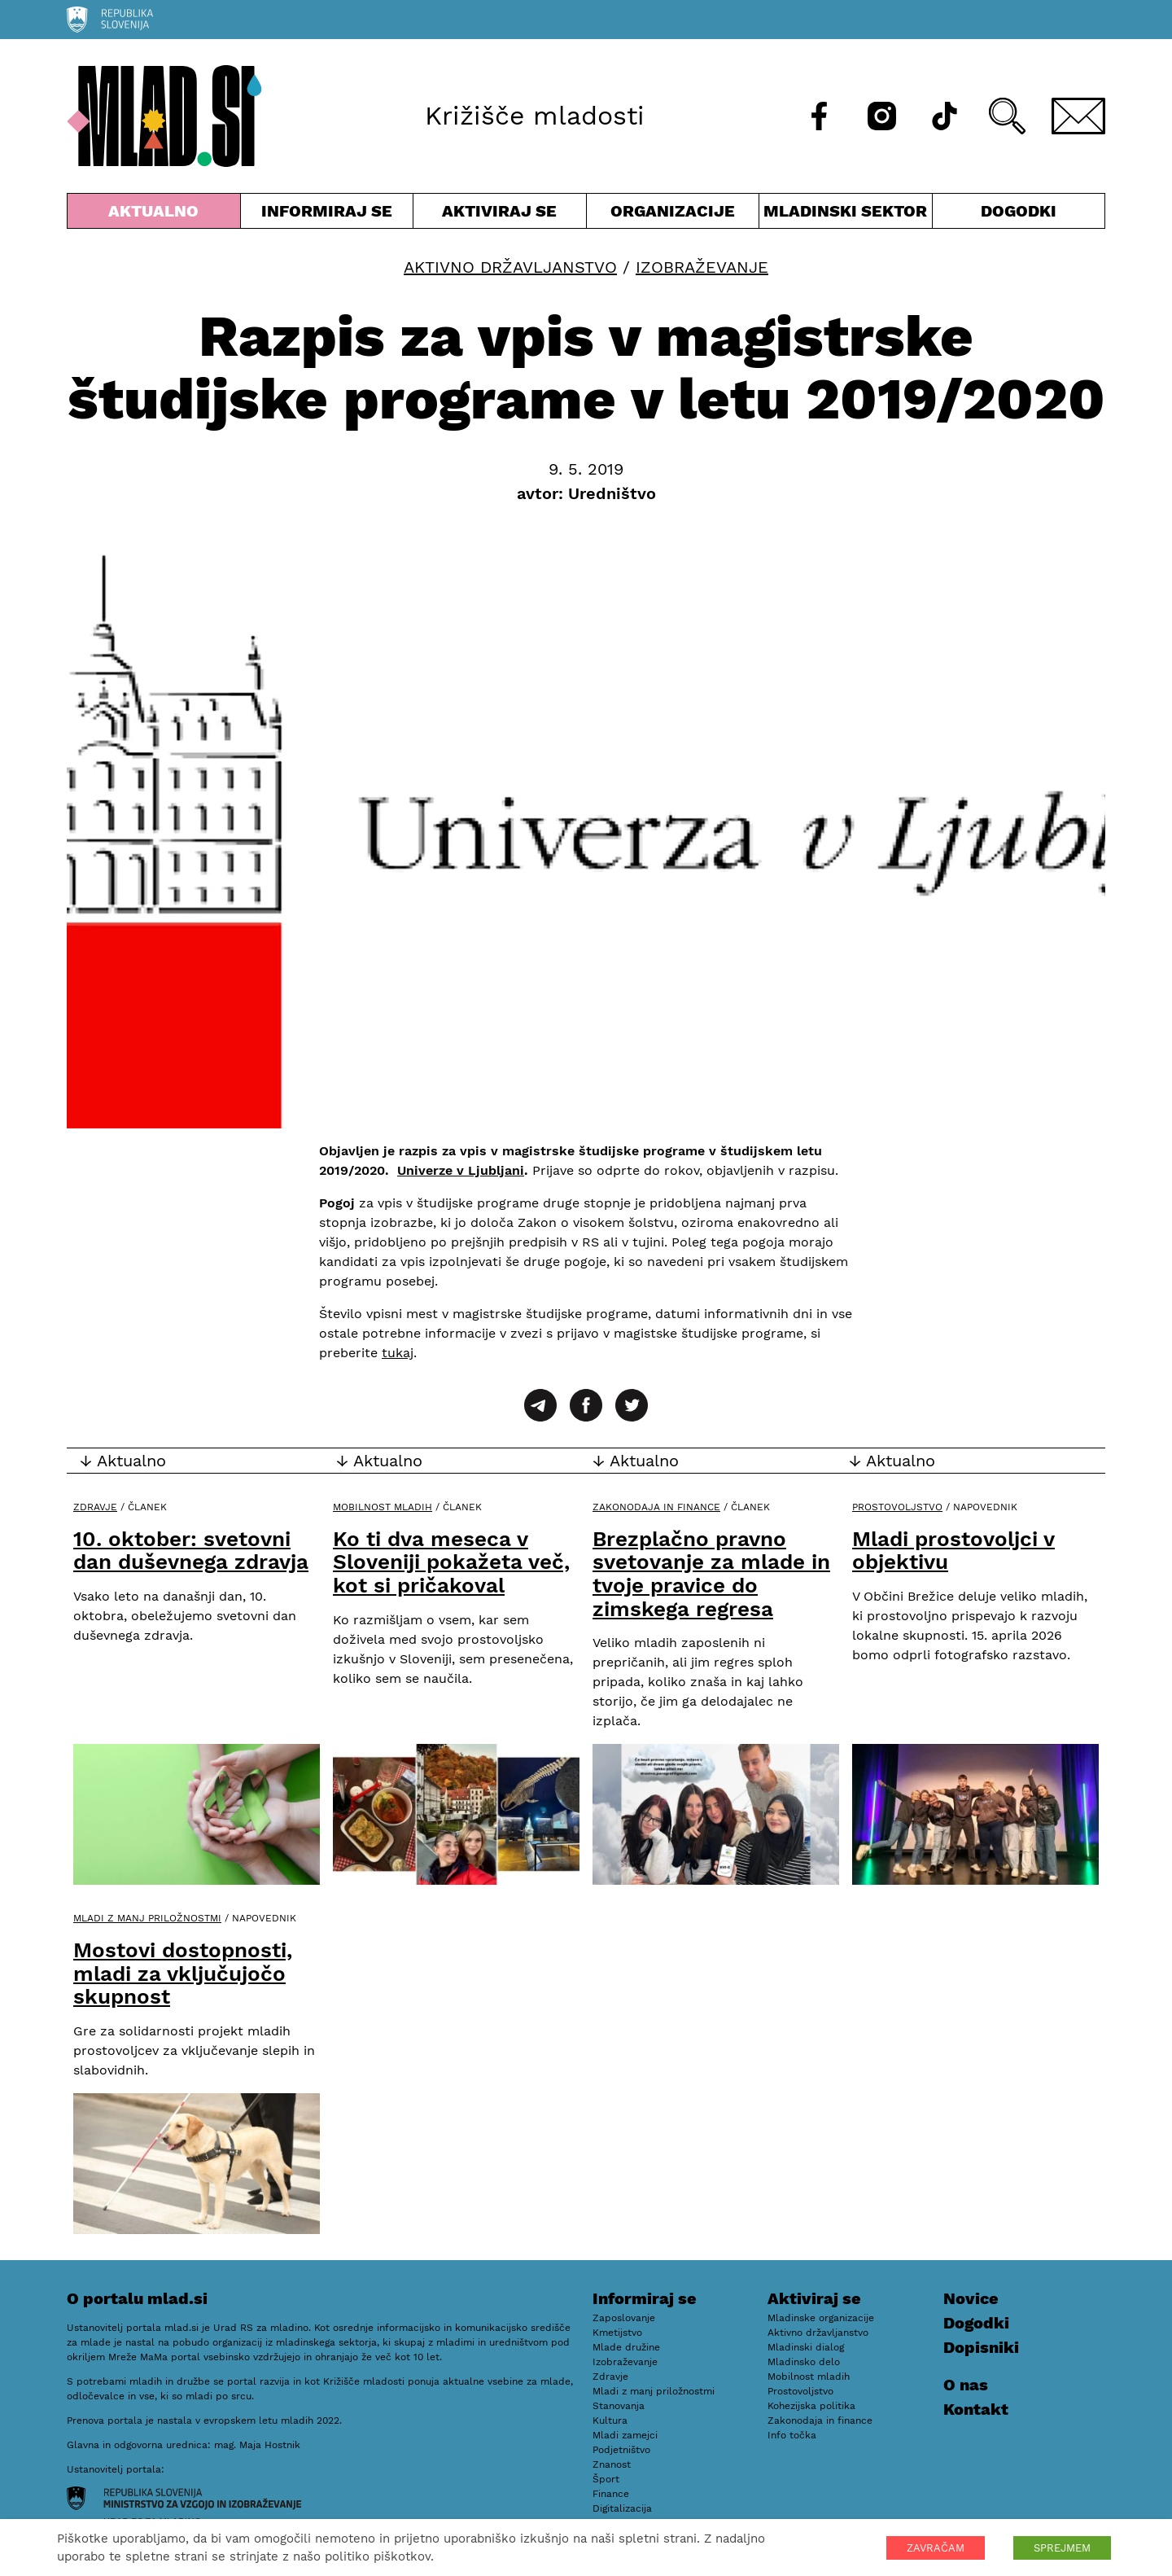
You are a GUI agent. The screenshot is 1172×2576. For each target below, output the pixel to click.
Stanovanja (619, 2406)
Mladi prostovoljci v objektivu (953, 1551)
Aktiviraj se (499, 214)
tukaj (397, 1352)
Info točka (791, 2435)
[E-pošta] (1078, 116)
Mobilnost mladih (382, 1507)
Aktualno (154, 214)
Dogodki (1018, 211)
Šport (606, 2479)
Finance (611, 2493)
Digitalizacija (622, 2508)
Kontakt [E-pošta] (975, 2409)
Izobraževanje (702, 267)
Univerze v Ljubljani (460, 1170)
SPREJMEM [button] (1062, 2548)
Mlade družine (626, 2347)
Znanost (612, 2464)
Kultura (610, 2420)
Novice (971, 2298)
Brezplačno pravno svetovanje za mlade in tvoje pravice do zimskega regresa (711, 1574)
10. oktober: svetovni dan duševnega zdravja (190, 1551)
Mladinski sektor (845, 214)
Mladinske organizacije (820, 2318)
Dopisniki (981, 2347)
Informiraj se (327, 214)
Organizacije (673, 214)
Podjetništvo (621, 2450)
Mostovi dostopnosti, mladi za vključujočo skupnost (182, 1973)
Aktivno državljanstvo (510, 267)
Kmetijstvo (617, 2332)
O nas (965, 2384)
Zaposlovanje (624, 2318)
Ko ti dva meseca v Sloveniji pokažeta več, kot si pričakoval (451, 1562)
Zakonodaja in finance (656, 1507)
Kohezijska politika (811, 2406)
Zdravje (95, 1507)
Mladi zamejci (625, 2435)
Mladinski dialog (805, 2347)
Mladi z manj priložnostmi (147, 1918)
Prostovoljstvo (897, 1507)
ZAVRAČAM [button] (935, 2548)
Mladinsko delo (803, 2362)
